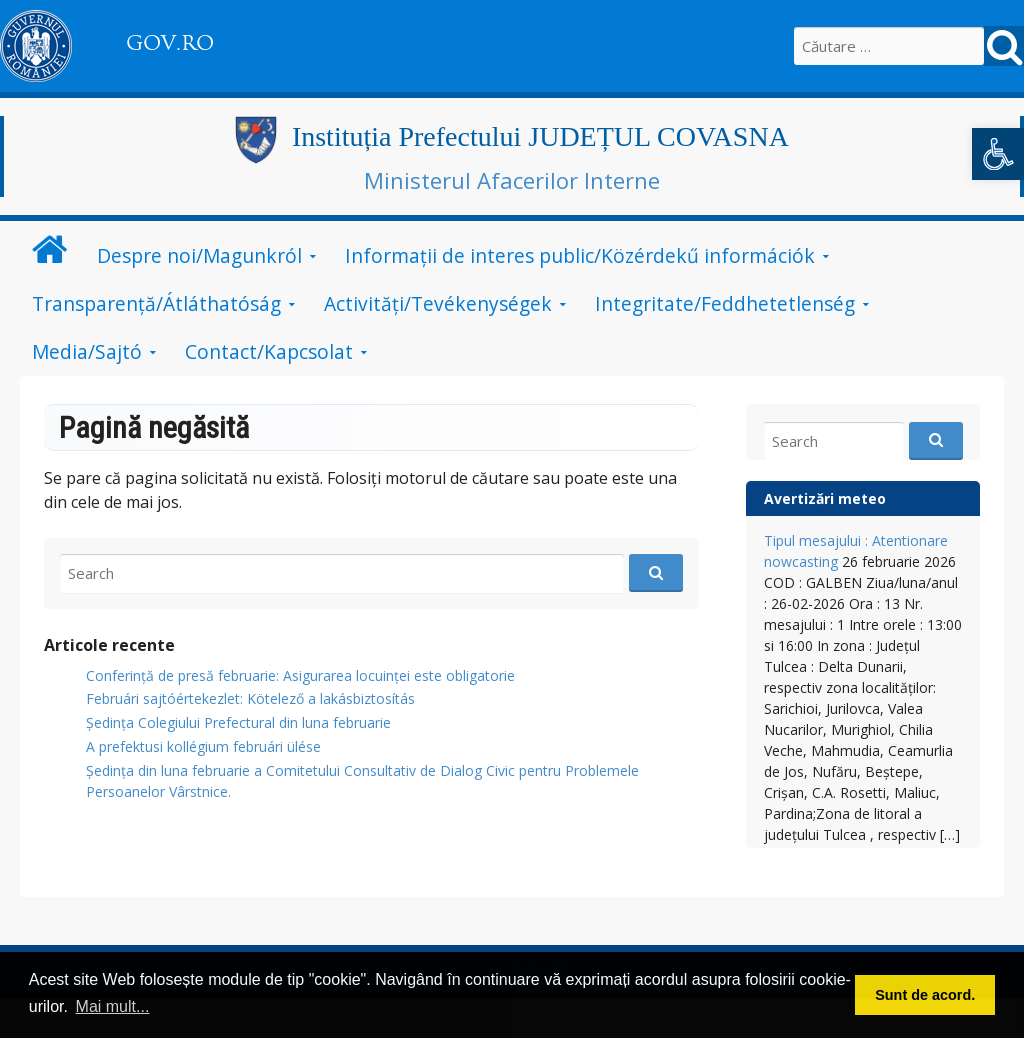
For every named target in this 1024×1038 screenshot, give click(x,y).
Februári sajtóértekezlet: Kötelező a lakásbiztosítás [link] (250, 698)
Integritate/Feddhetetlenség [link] (725, 303)
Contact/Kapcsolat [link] (269, 351)
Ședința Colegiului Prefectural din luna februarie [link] (238, 722)
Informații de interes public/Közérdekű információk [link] (580, 255)
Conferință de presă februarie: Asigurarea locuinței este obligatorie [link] (300, 675)
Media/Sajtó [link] (87, 351)
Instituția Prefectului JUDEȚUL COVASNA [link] (540, 136)
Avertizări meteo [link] (825, 498)
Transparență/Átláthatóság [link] (156, 303)
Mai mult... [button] (113, 1006)
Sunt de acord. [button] (925, 995)
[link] (998, 154)
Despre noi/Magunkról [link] (199, 255)
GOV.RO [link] (170, 43)
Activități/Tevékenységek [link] (438, 303)
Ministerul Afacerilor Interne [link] (512, 180)
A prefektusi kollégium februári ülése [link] (203, 746)
